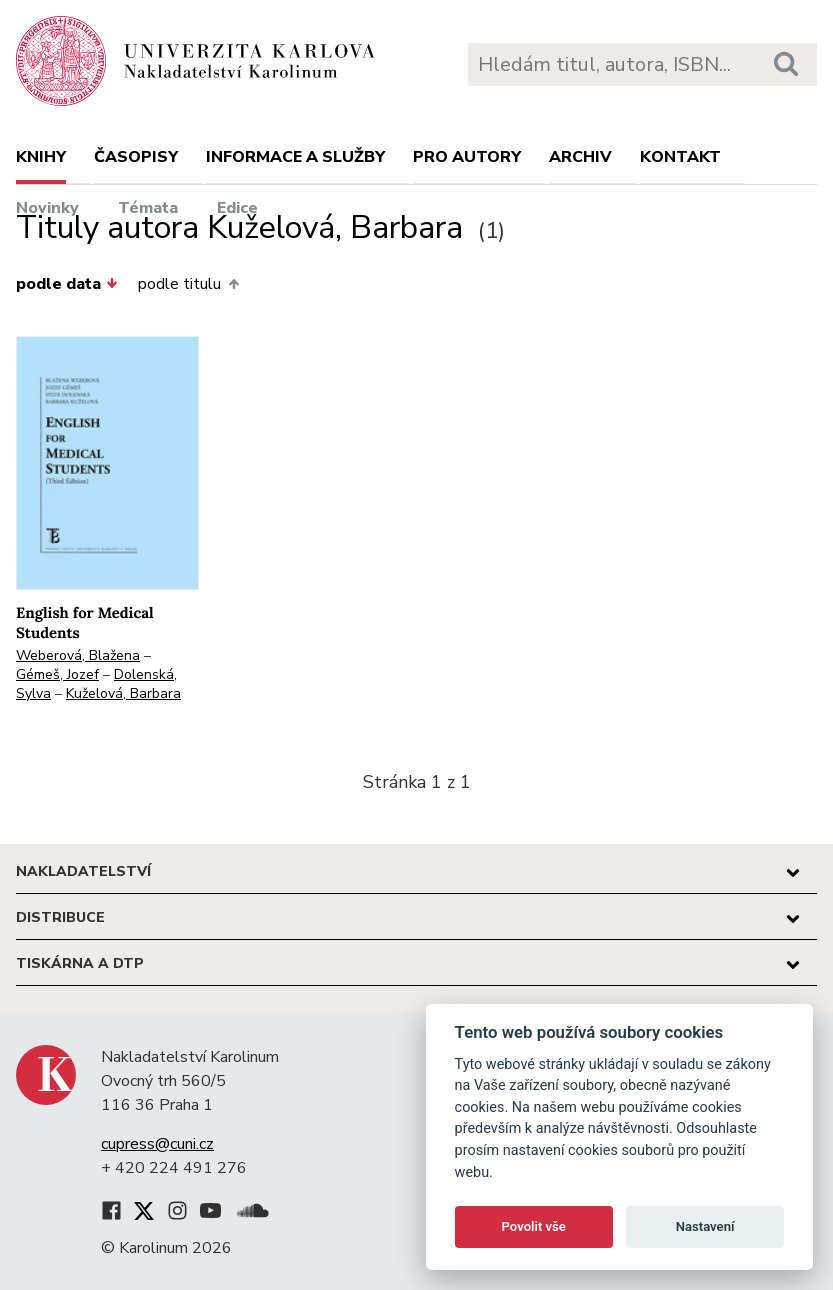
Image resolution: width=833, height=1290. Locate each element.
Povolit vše (534, 1226)
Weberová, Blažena (78, 655)
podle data (67, 284)
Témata (148, 208)
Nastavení (705, 1226)
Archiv (580, 157)
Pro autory (467, 157)
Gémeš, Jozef (57, 674)
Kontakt (680, 157)
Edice (237, 208)
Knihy (41, 157)
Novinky (47, 208)
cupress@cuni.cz (157, 1144)
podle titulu (188, 284)
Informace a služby (295, 157)
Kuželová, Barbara (123, 693)
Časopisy (136, 157)
